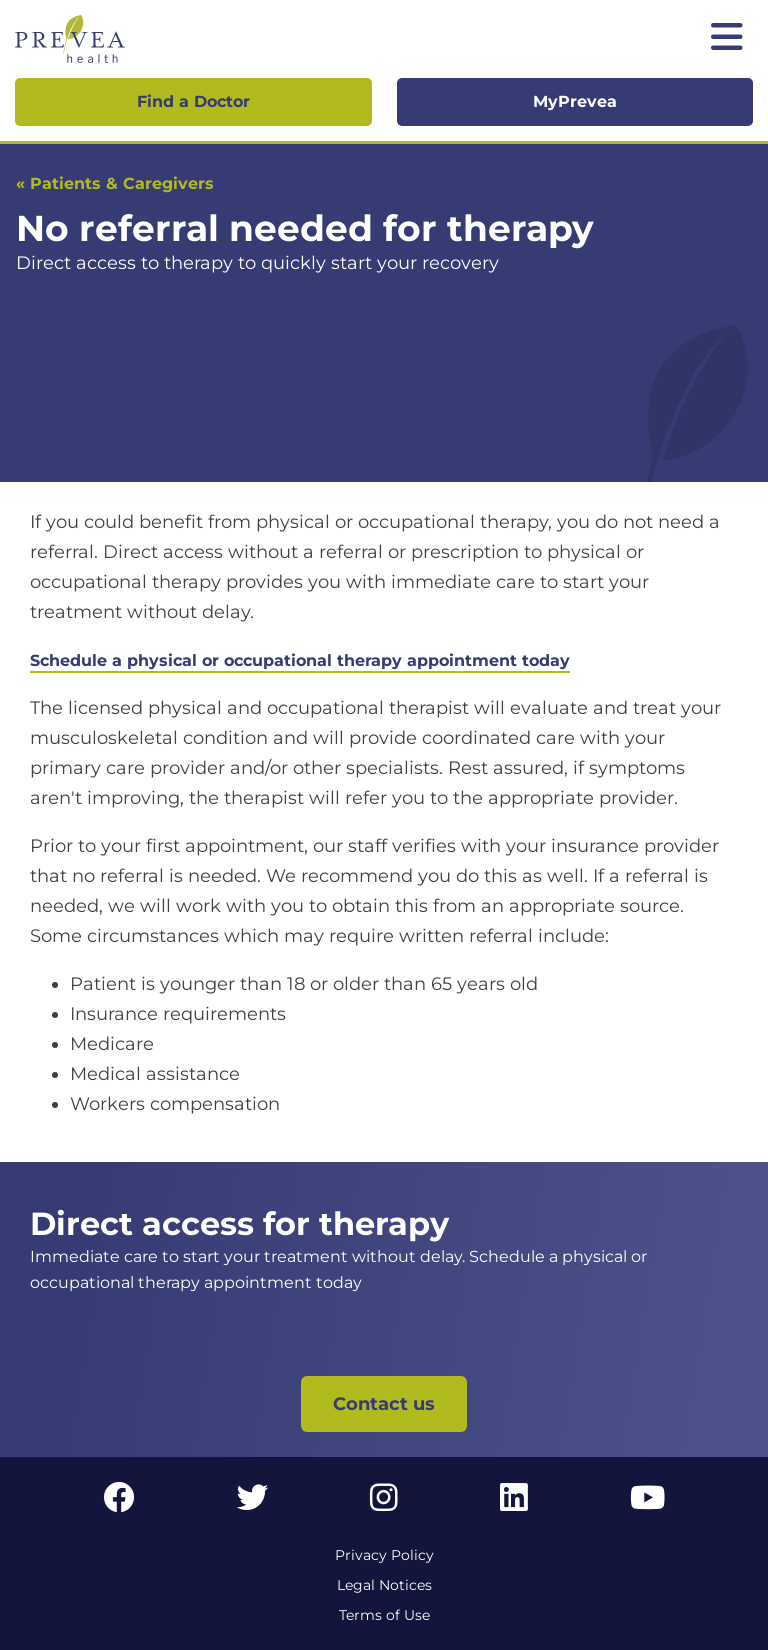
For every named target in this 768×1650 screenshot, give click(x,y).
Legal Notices (384, 1585)
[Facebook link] (119, 1503)
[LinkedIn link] (514, 1503)
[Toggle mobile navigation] (727, 39)
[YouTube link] (647, 1503)
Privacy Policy (384, 1555)
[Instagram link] (384, 1503)
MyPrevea (575, 101)
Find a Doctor (193, 101)
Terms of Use (384, 1615)
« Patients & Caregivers (115, 183)
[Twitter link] (253, 1503)
